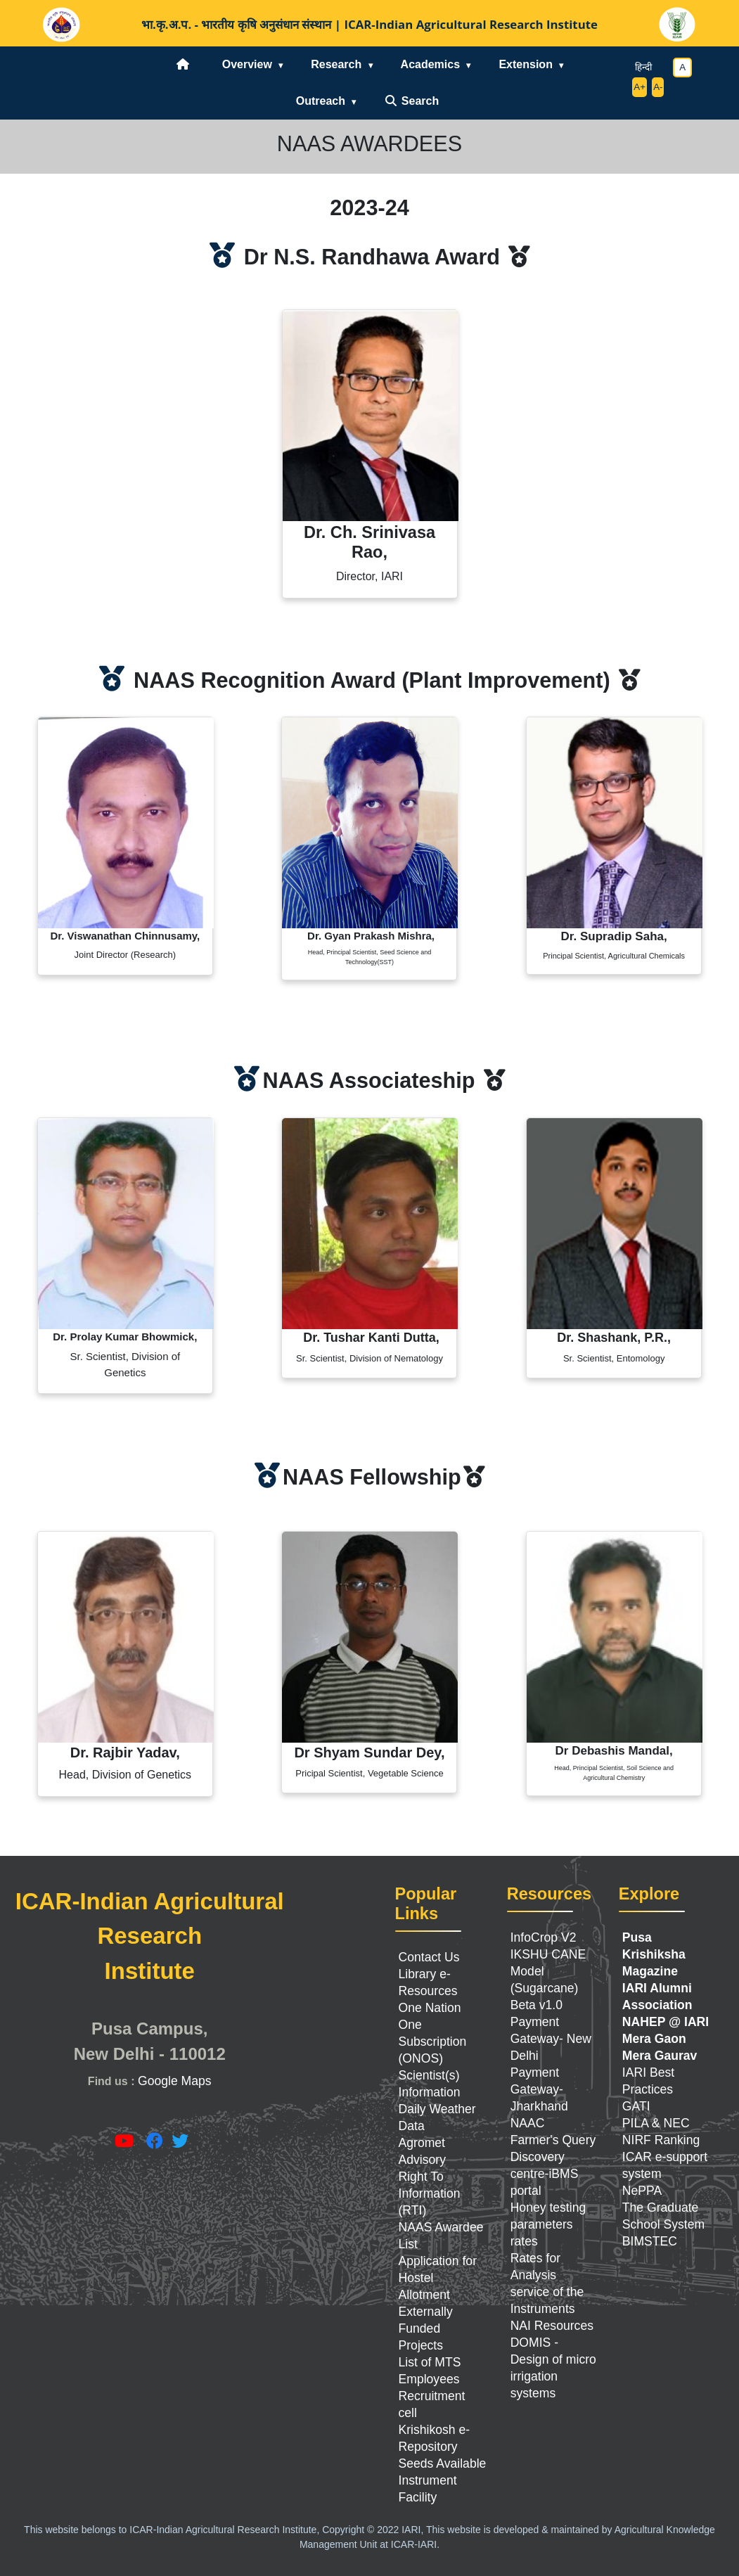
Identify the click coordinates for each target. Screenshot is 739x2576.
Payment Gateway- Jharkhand (539, 2089)
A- (657, 87)
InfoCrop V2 (543, 1937)
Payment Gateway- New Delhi (550, 2039)
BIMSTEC (649, 2241)
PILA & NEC (656, 2123)
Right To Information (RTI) (430, 2193)
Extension (525, 64)
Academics (431, 64)
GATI (636, 2106)
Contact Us (429, 1957)
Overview (247, 64)
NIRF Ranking (661, 2140)
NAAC (527, 2123)
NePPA (642, 2191)
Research (336, 64)
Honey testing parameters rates (548, 2224)
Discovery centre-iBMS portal (544, 2174)
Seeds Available (443, 2463)
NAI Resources (551, 2326)
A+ (639, 87)
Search (411, 101)
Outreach (320, 101)
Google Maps (175, 2081)
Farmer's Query (553, 2140)
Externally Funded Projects (426, 2328)
